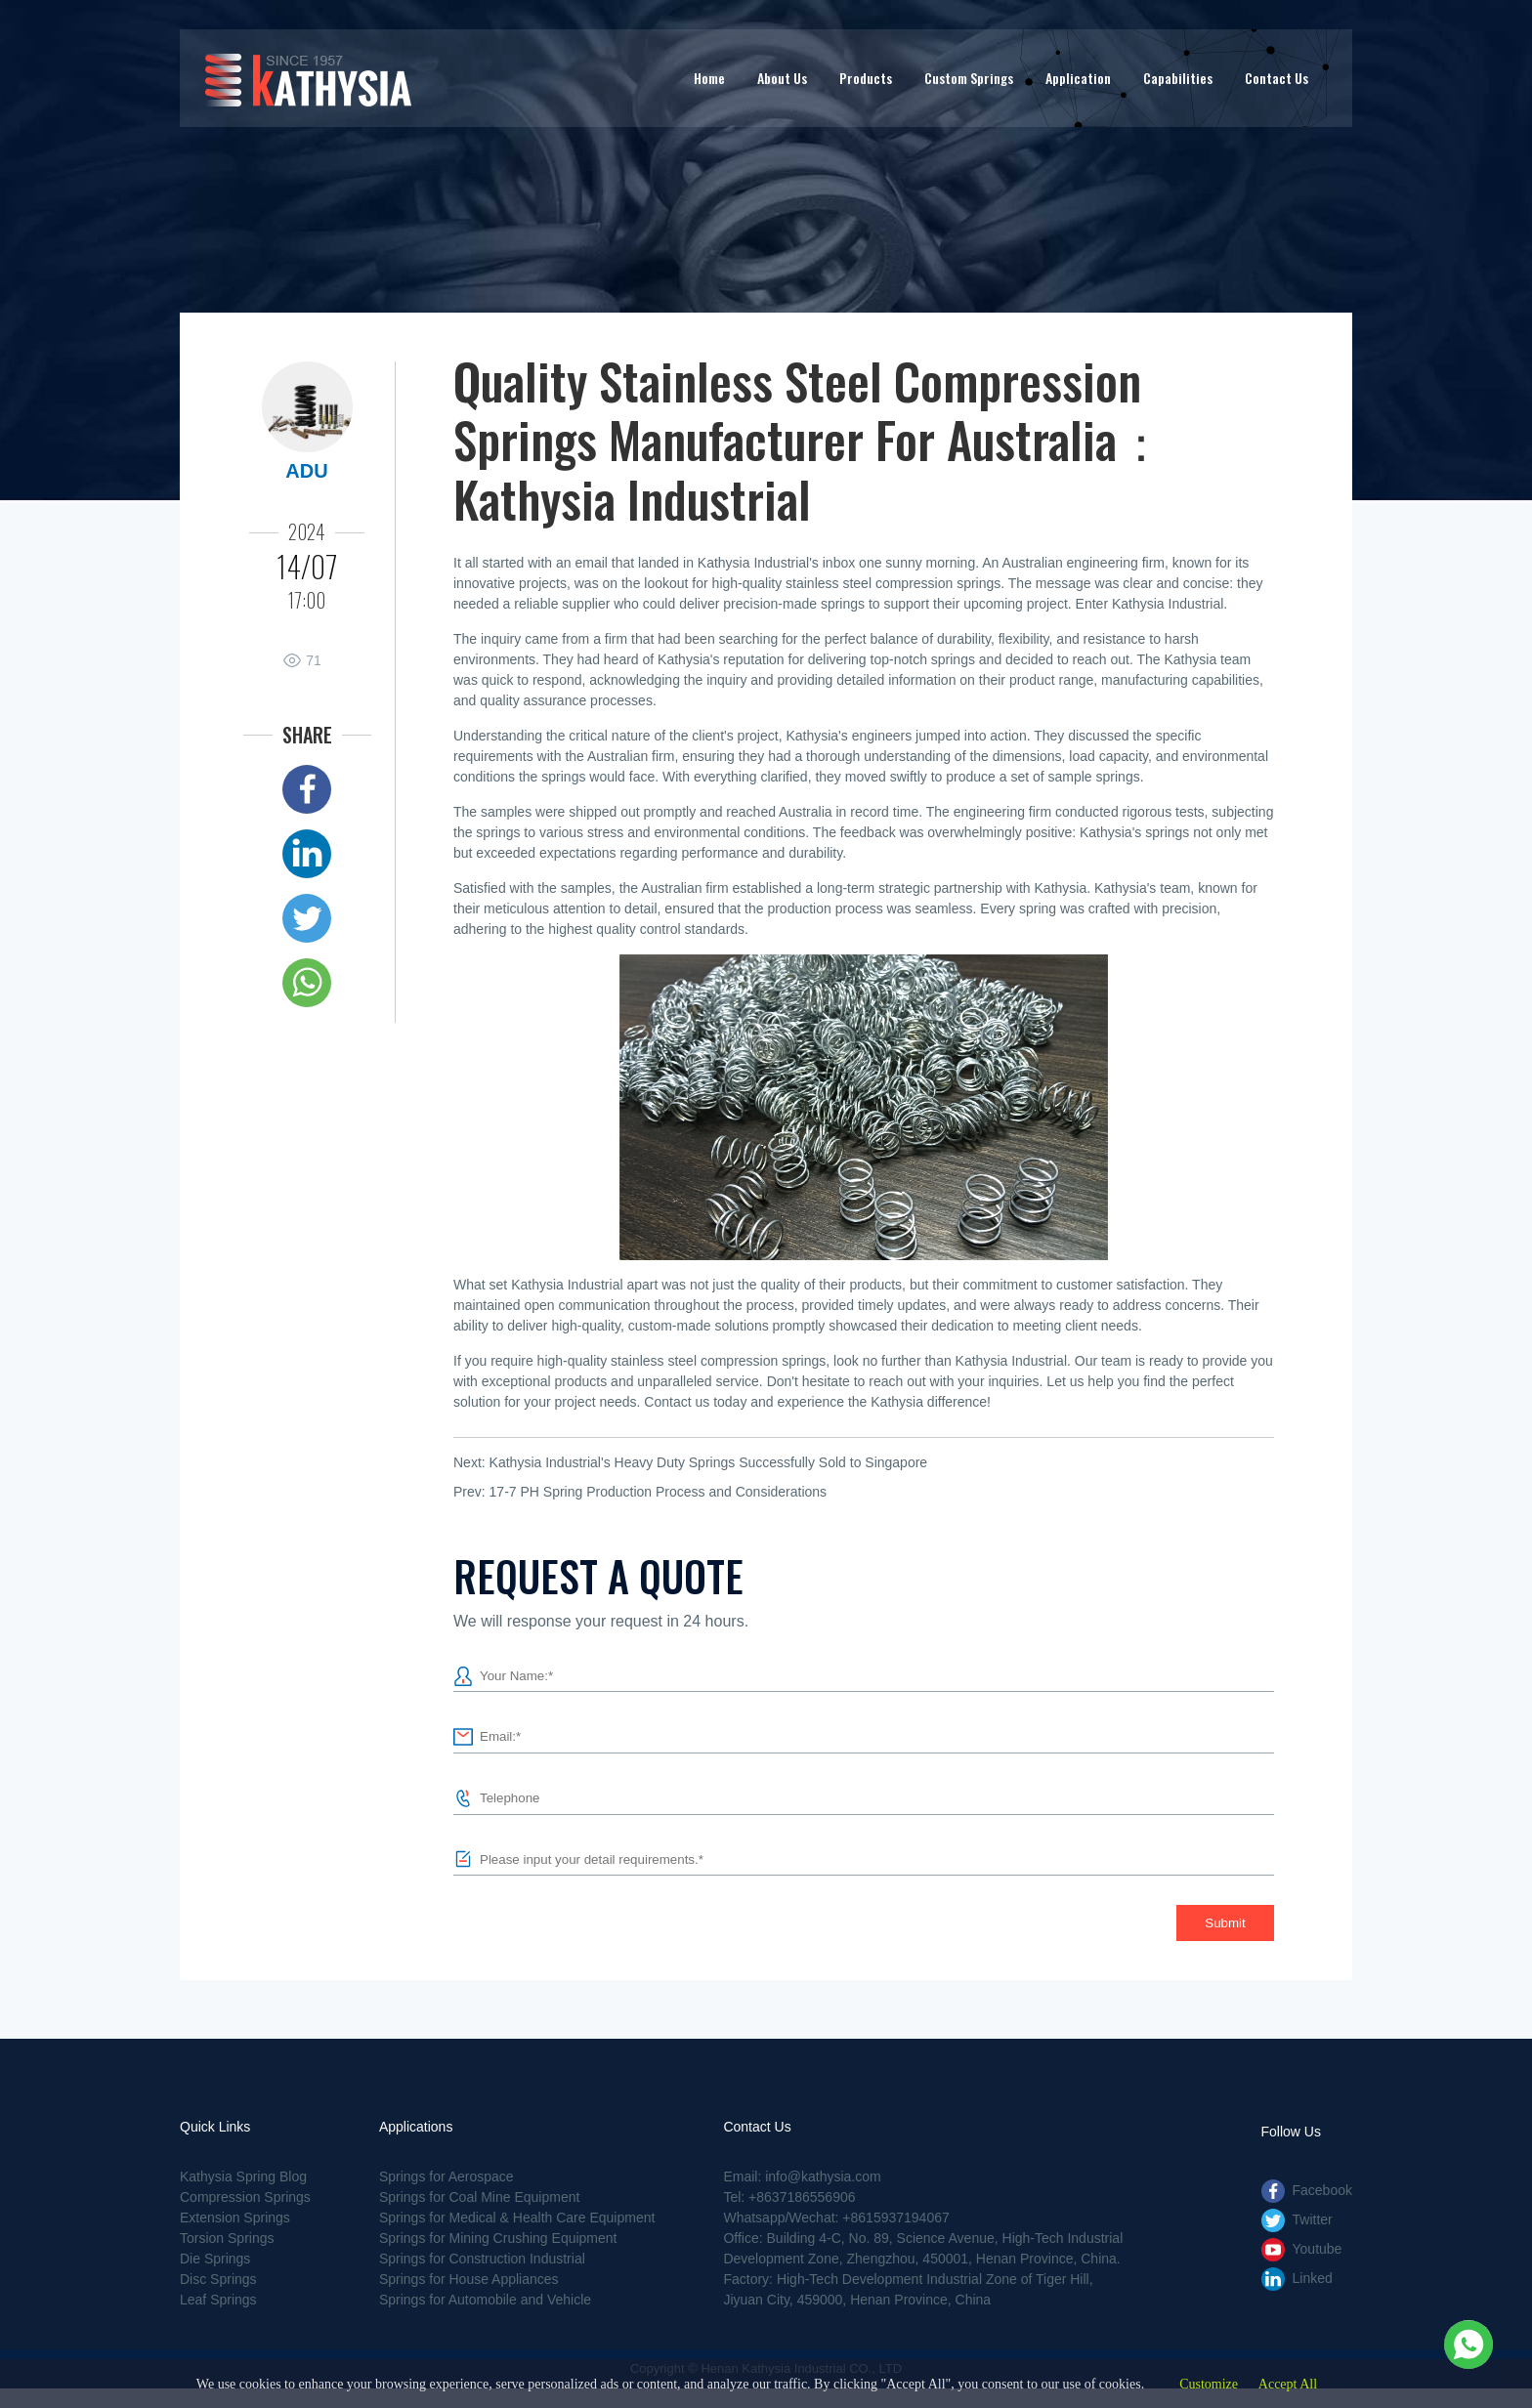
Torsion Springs (227, 2238)
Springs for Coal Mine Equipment (479, 2197)
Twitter (306, 918)
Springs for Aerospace (446, 2176)
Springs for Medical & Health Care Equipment (517, 2217)
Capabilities (1178, 77)
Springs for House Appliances (469, 2279)
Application (1078, 77)
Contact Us (1276, 77)
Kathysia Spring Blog (243, 2176)
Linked (306, 853)
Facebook (306, 789)
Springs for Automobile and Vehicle (485, 2299)
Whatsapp (306, 982)
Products (865, 77)
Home (709, 77)
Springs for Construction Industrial (482, 2258)
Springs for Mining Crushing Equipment (498, 2238)
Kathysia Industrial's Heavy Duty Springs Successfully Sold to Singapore (708, 1462)
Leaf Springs (218, 2299)
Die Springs (215, 2258)
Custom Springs (968, 77)
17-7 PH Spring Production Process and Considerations (658, 1492)
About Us (782, 77)
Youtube (1317, 2249)
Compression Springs (245, 2197)
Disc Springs (218, 2279)
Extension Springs (235, 2217)
